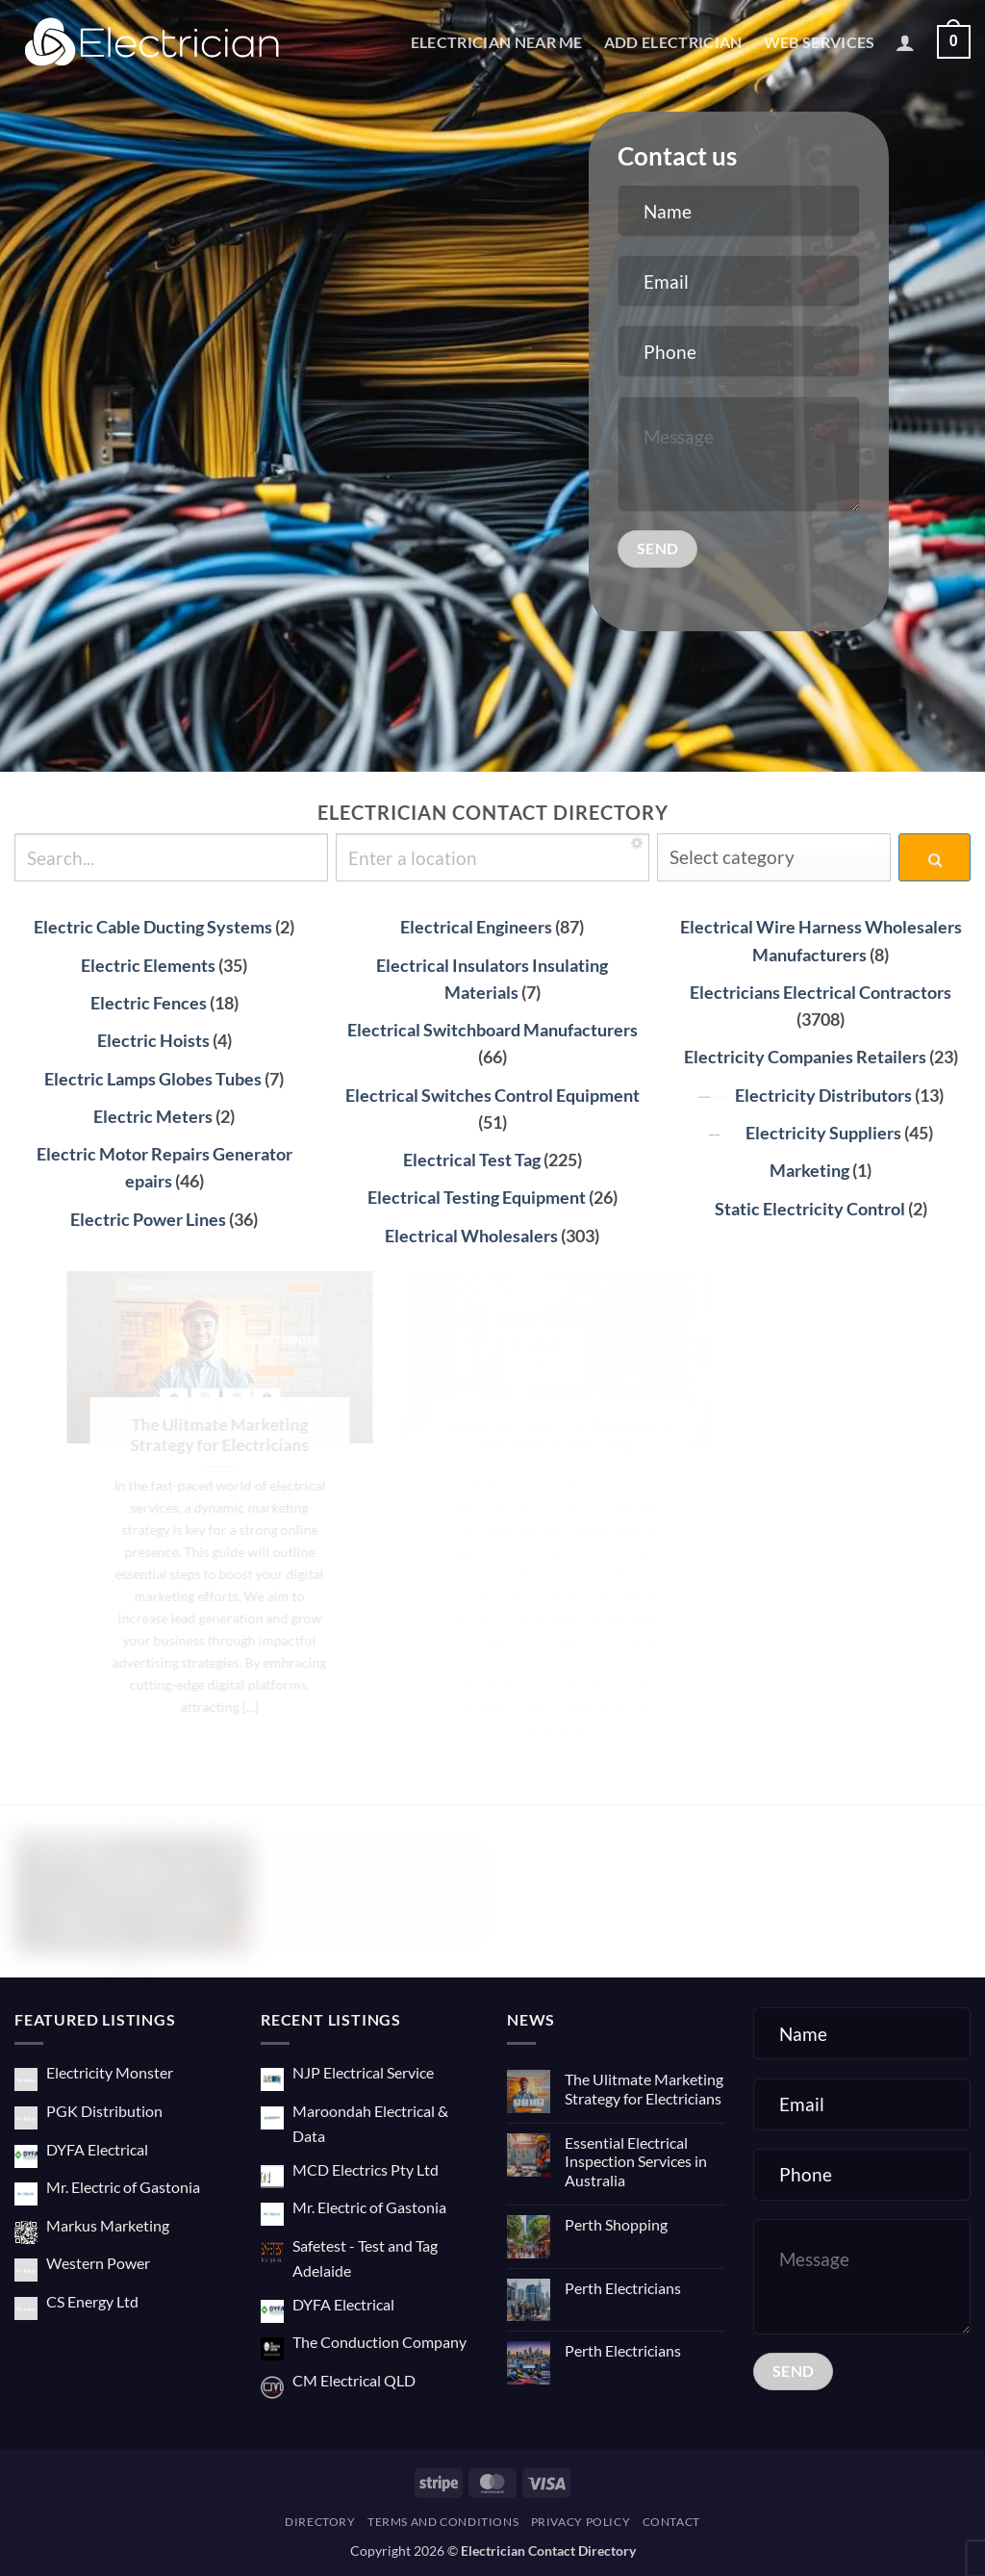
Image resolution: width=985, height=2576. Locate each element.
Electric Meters (153, 1117)
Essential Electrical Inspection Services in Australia (636, 2160)
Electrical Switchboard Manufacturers (492, 1030)
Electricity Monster (109, 2072)
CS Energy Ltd (92, 2301)
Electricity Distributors (805, 1095)
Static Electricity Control (810, 1209)
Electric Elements (148, 966)
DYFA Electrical (97, 2149)
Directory (320, 2521)
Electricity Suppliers (805, 1133)
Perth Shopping (616, 2224)
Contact (671, 2521)
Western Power (98, 2263)
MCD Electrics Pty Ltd (365, 2169)
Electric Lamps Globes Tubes (153, 1079)
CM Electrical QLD (354, 2380)
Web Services (819, 42)
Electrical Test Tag (472, 1160)
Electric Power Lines (148, 1220)
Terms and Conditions (442, 2521)
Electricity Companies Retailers (805, 1057)
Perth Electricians (623, 2288)
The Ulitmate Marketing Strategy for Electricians (644, 2088)
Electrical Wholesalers (471, 1236)
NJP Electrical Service (363, 2072)
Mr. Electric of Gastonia (123, 2187)
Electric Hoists (153, 1041)
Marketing (809, 1170)
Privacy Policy (581, 2521)
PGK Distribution (104, 2111)
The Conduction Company (379, 2342)
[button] (905, 42)
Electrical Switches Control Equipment (492, 1095)
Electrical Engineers (476, 927)
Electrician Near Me (497, 42)
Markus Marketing (107, 2225)
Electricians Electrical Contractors (820, 992)
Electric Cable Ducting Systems (153, 927)
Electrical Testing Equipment (476, 1197)
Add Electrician (673, 42)
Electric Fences (148, 1003)
